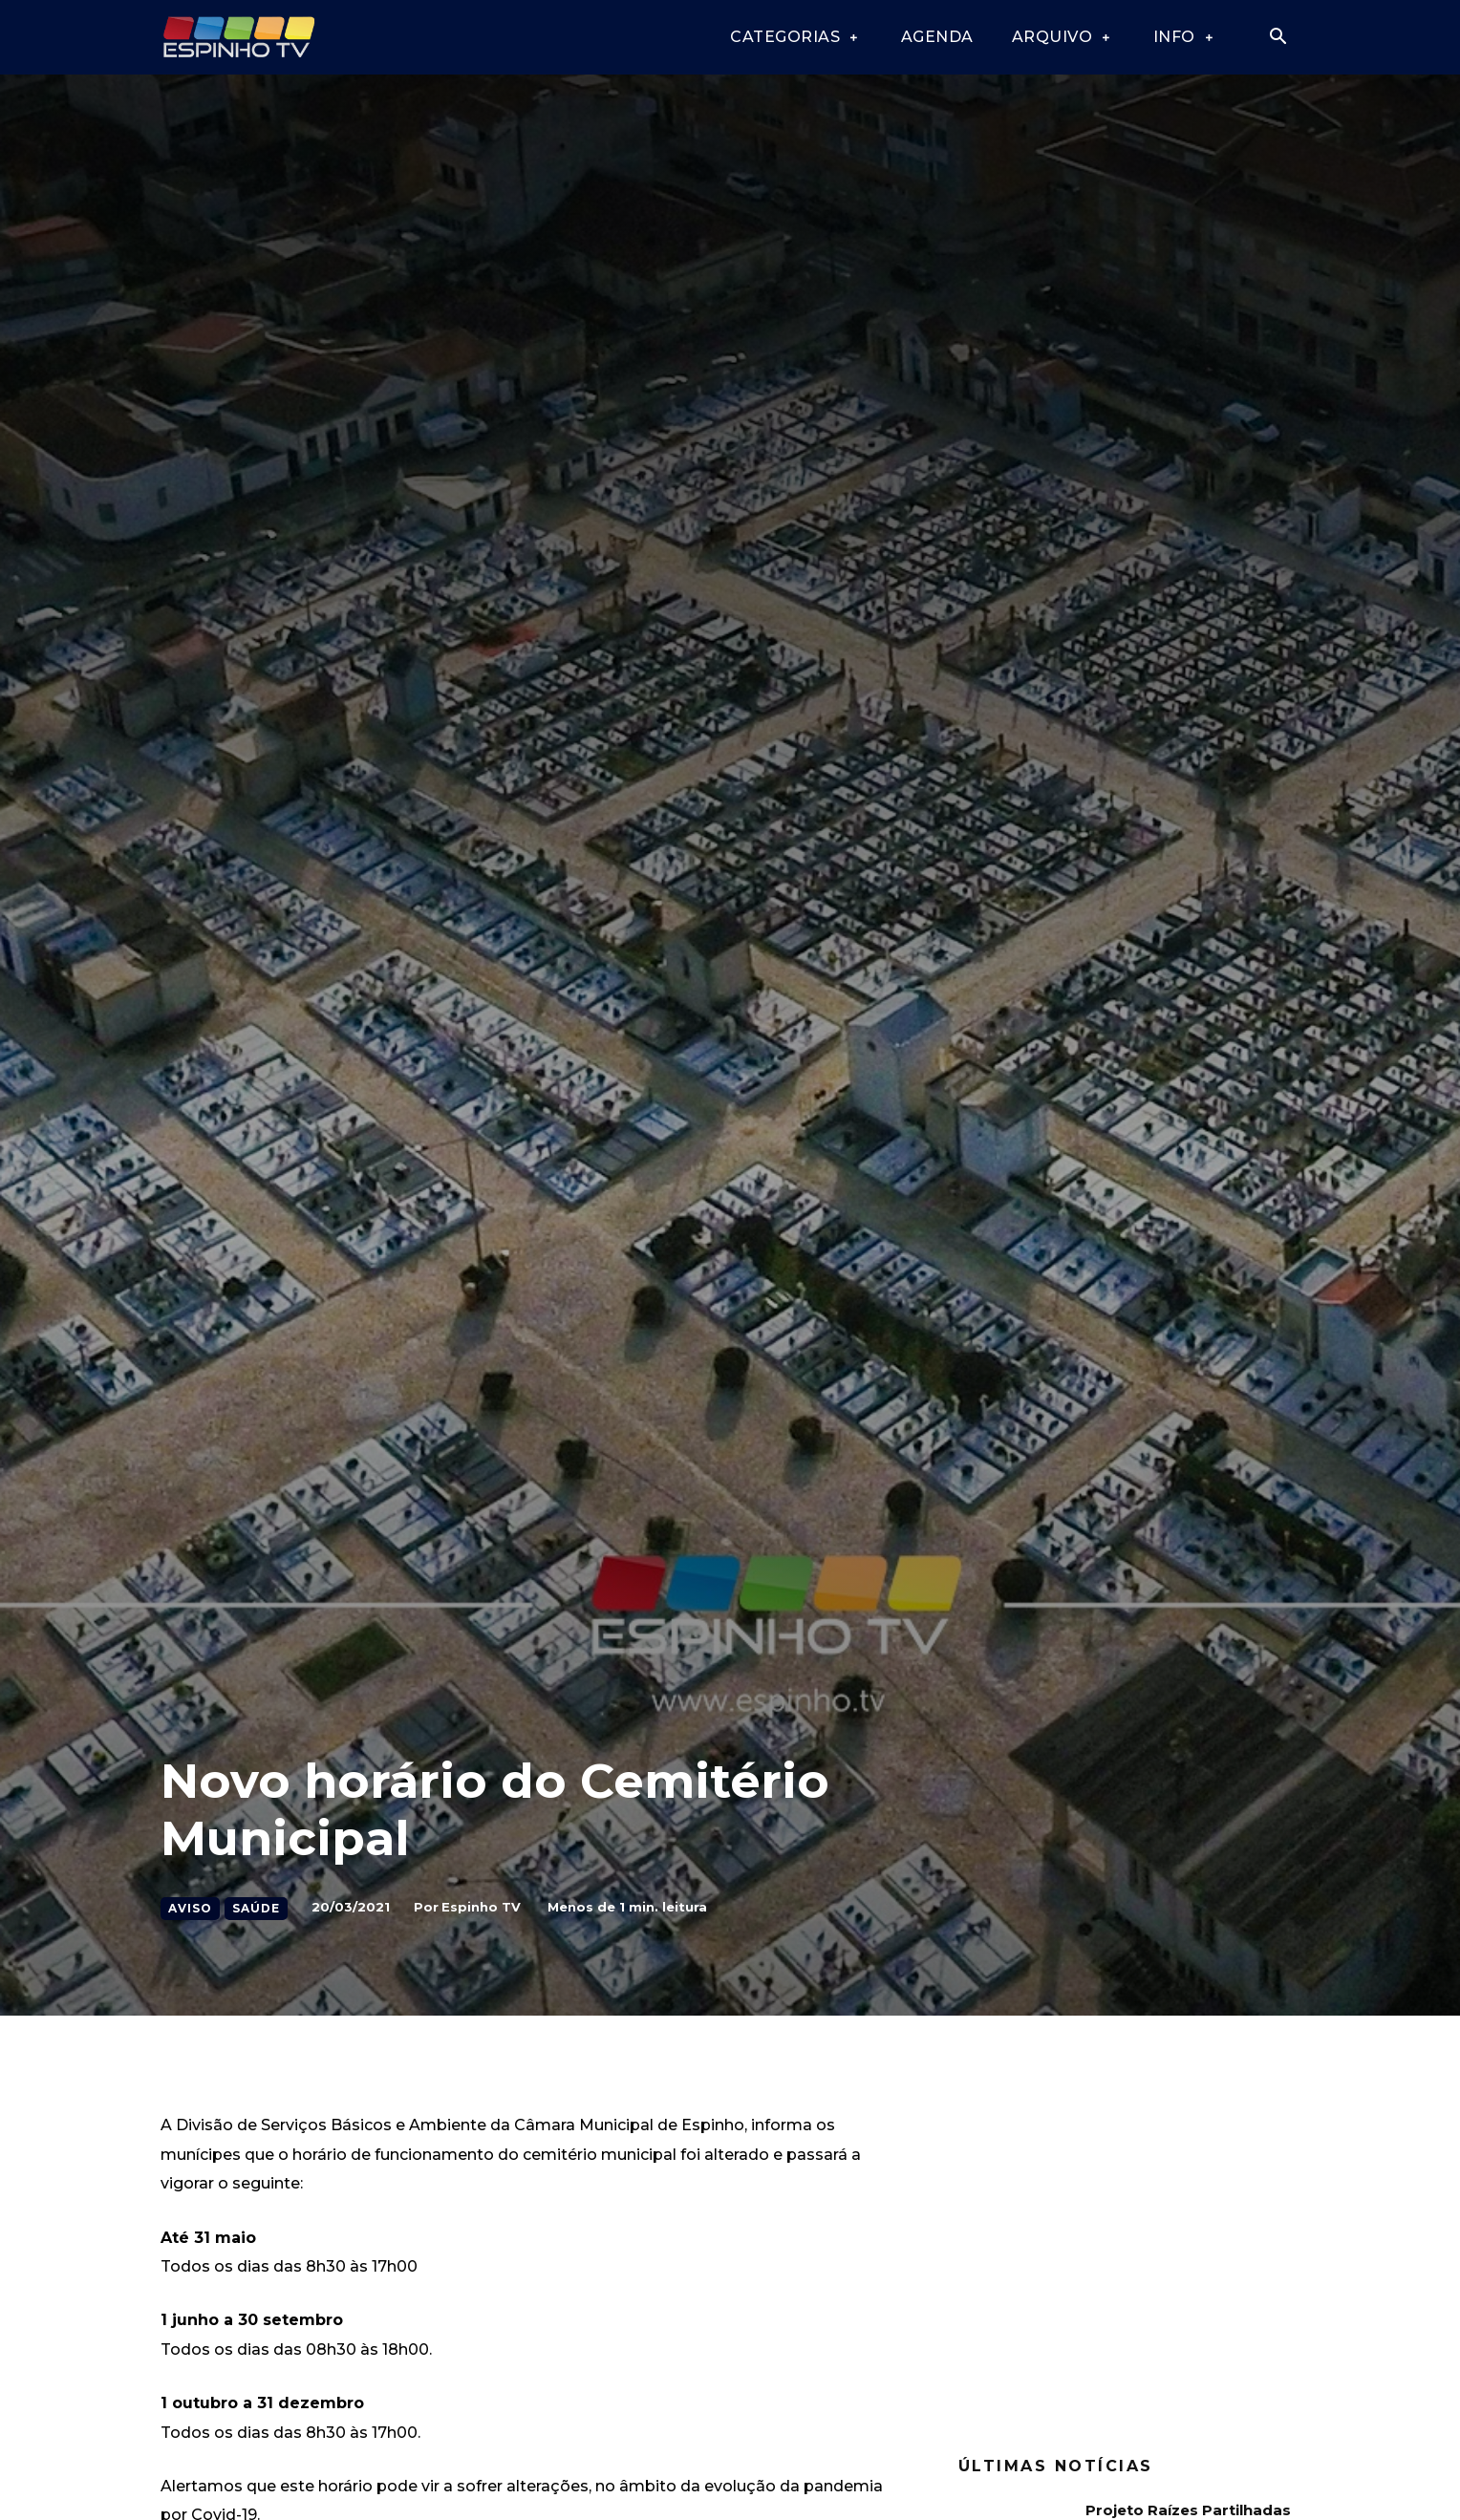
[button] (1277, 38)
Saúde (256, 1908)
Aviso (190, 1908)
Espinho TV (481, 1906)
